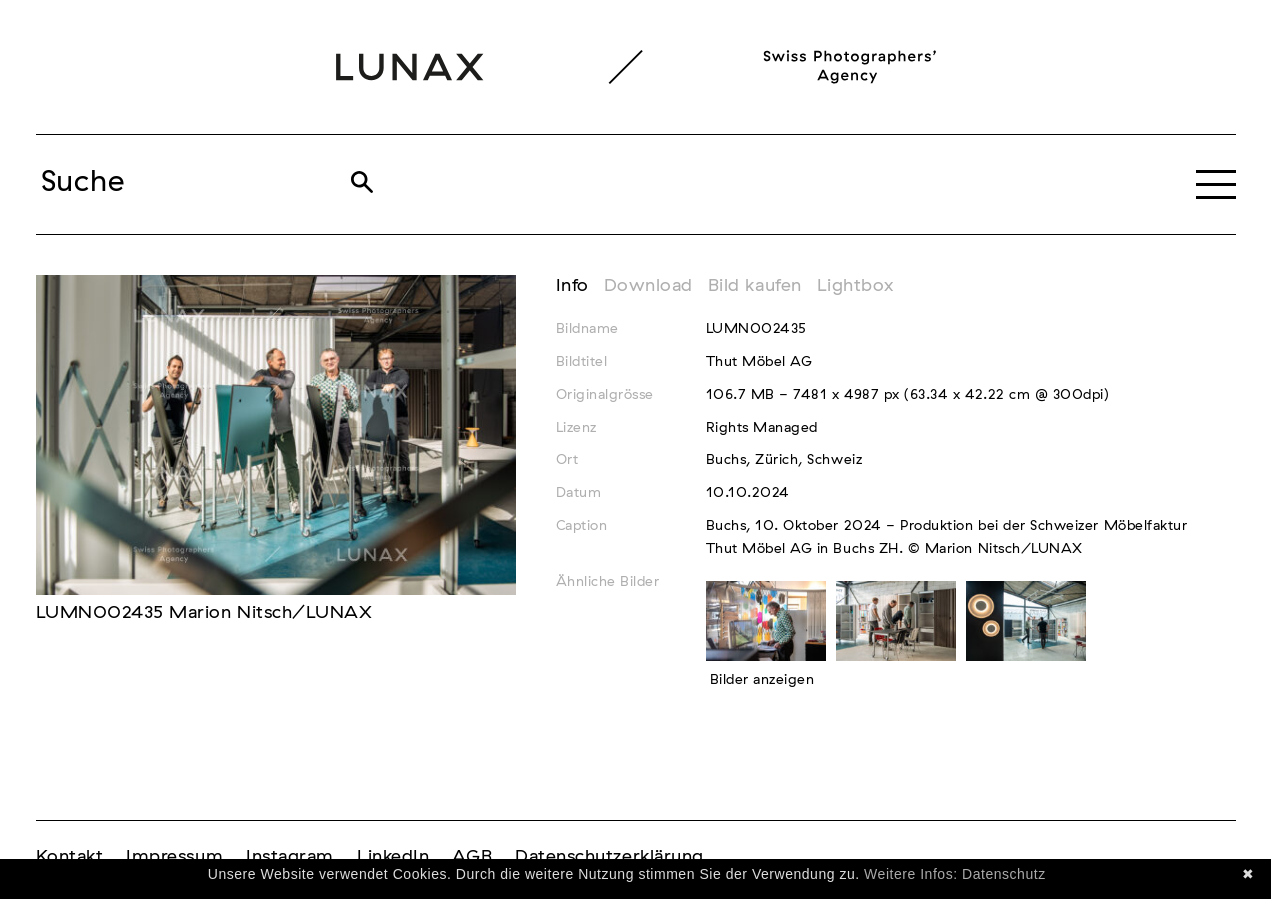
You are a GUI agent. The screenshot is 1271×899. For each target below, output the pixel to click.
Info (572, 286)
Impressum (174, 857)
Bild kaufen (755, 286)
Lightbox (855, 286)
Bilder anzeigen (762, 680)
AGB (472, 857)
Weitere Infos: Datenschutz (955, 874)
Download (648, 286)
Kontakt (70, 857)
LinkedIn (393, 857)
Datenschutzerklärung (609, 857)
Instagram (290, 857)
